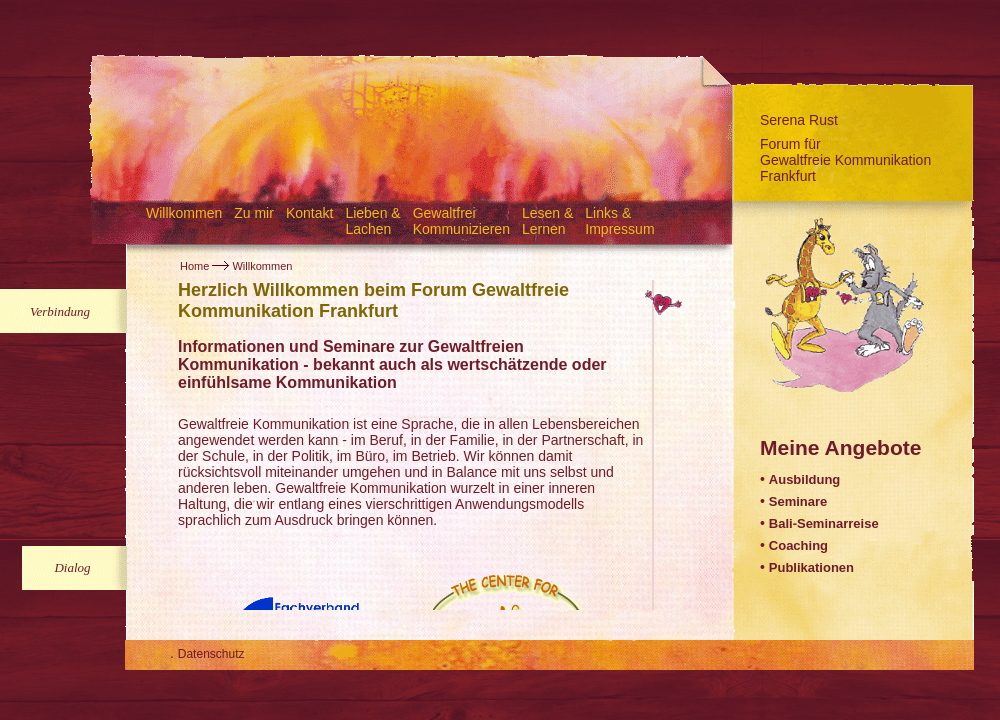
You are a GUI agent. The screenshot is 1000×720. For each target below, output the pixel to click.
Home (194, 266)
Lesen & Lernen (547, 221)
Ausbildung (805, 479)
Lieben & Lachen (372, 221)
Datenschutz (211, 654)
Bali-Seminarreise (824, 523)
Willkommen (184, 213)
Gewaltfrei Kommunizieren (461, 221)
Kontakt (309, 213)
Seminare (798, 501)
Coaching (798, 545)
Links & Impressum (619, 221)
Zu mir (254, 213)
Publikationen (811, 567)
